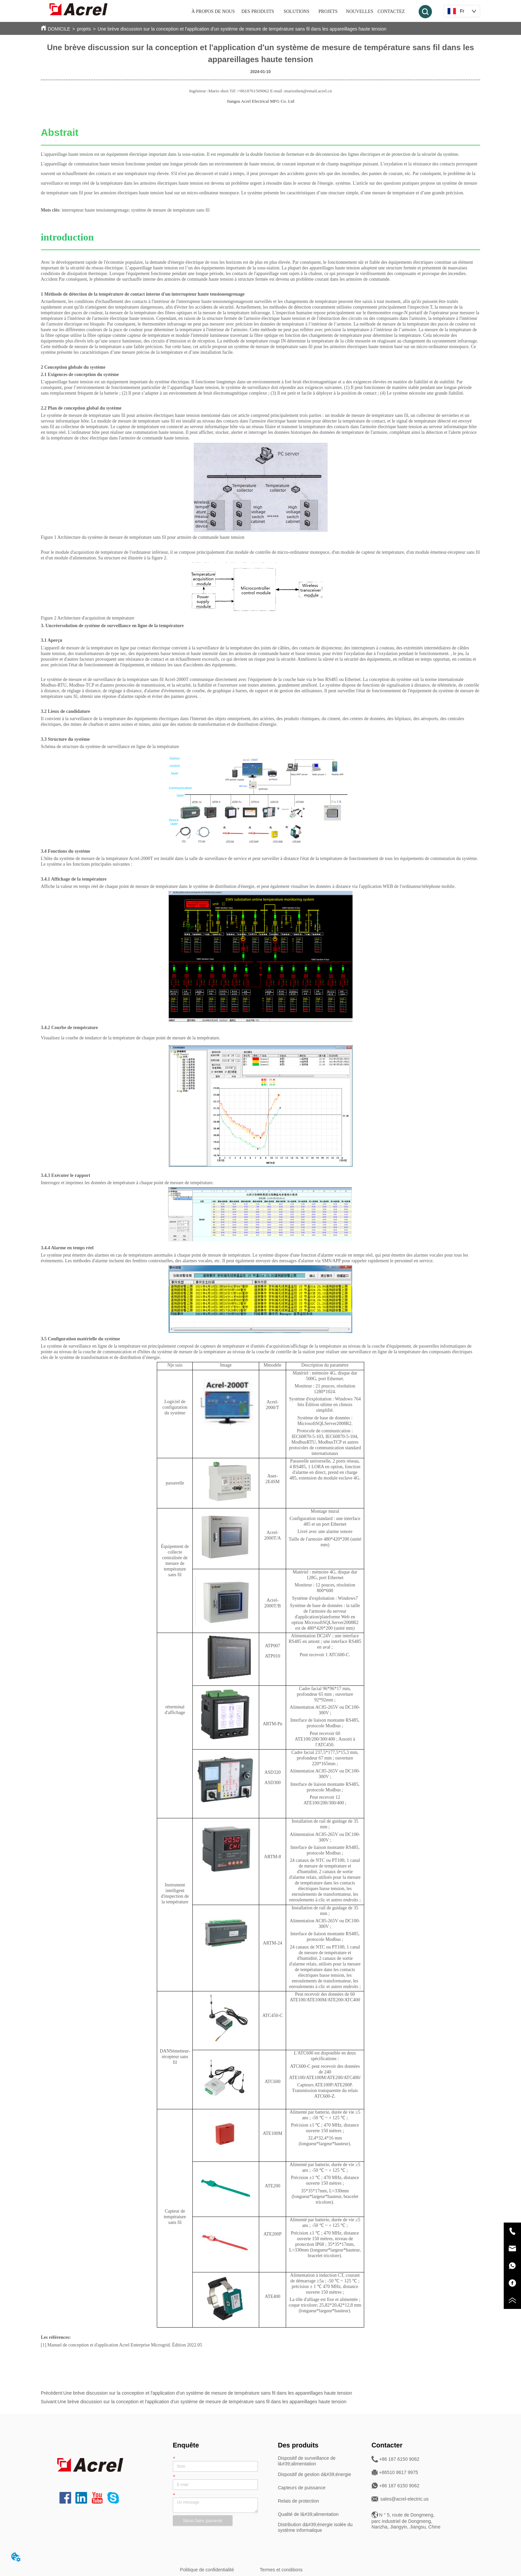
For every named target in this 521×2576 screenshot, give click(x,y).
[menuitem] (257, 11)
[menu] (299, 11)
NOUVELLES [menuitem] (359, 11)
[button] (257, 11)
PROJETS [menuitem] (328, 11)
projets (84, 29)
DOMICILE (59, 29)
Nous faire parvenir (202, 2520)
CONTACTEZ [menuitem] (391, 11)
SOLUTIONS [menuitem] (296, 11)
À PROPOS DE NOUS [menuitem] (213, 11)
